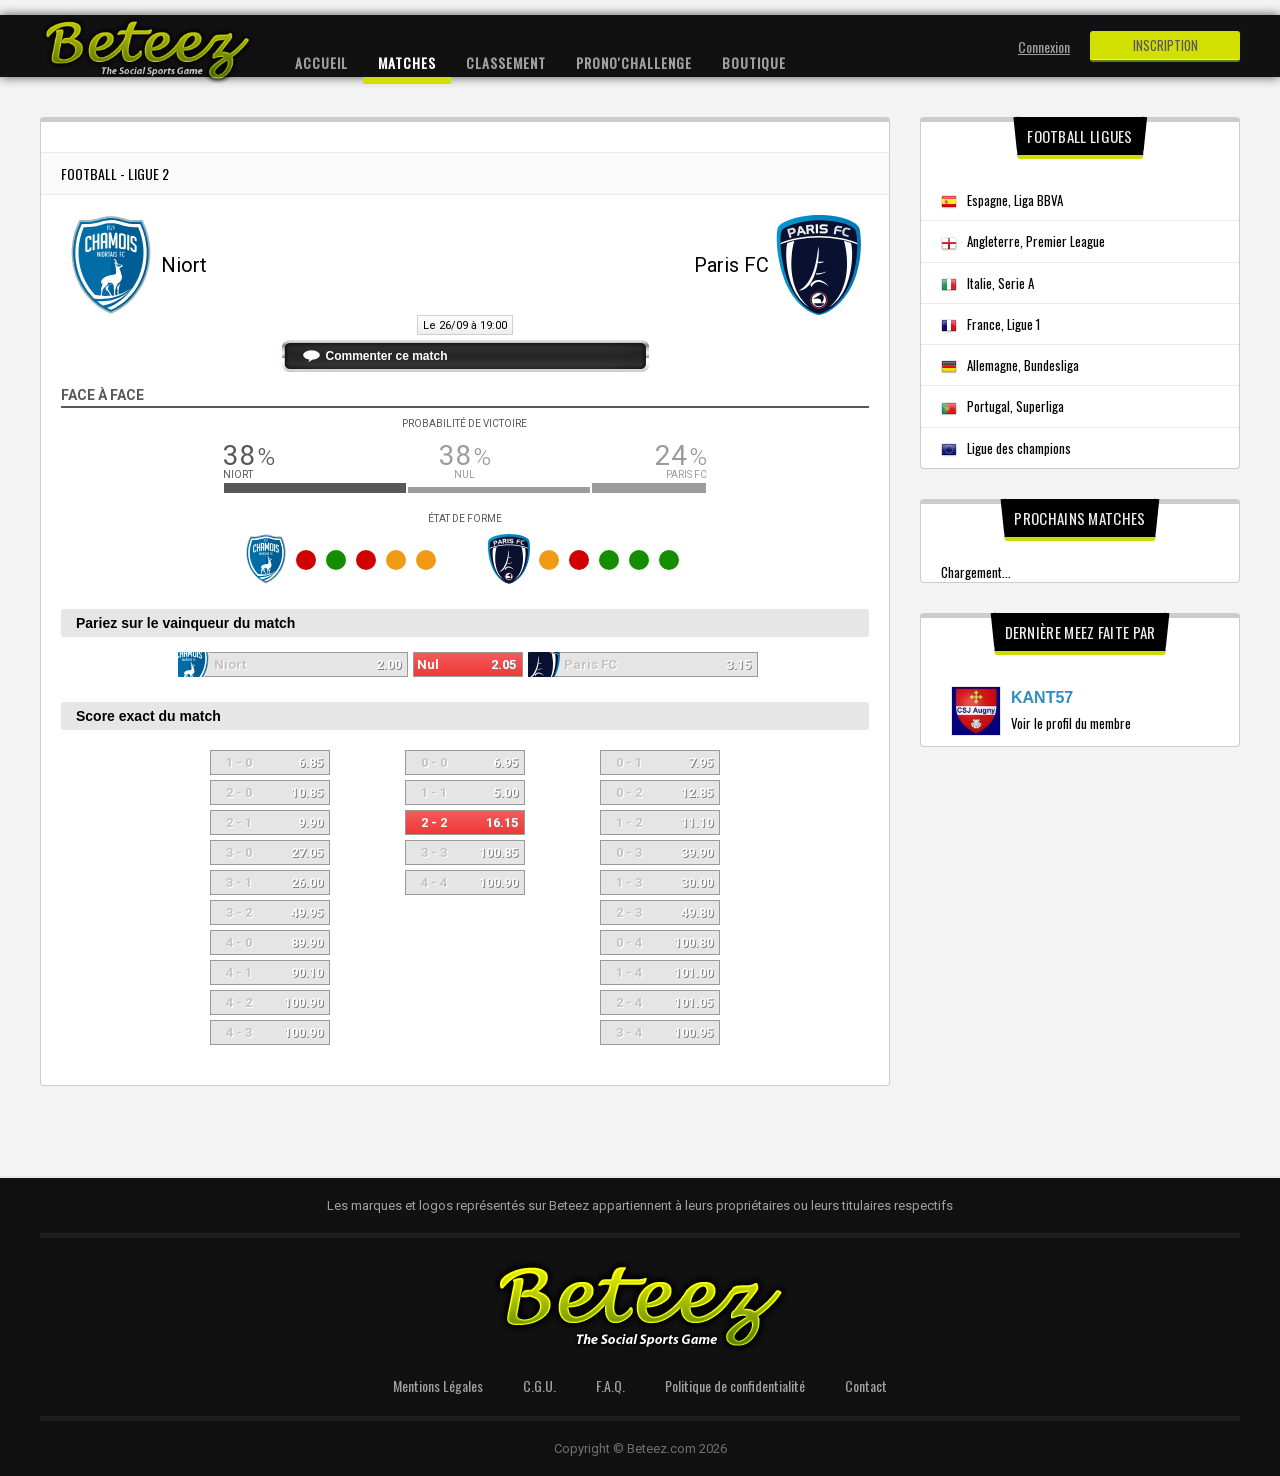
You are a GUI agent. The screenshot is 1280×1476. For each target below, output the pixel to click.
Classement (506, 62)
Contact (866, 1385)
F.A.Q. (610, 1385)
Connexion (1044, 46)
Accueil (321, 62)
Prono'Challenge (634, 62)
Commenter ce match (387, 356)
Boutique (754, 62)
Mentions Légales (438, 1385)
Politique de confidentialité (735, 1385)
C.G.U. (539, 1385)
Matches (407, 62)
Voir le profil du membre (1071, 723)
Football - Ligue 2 (115, 173)
